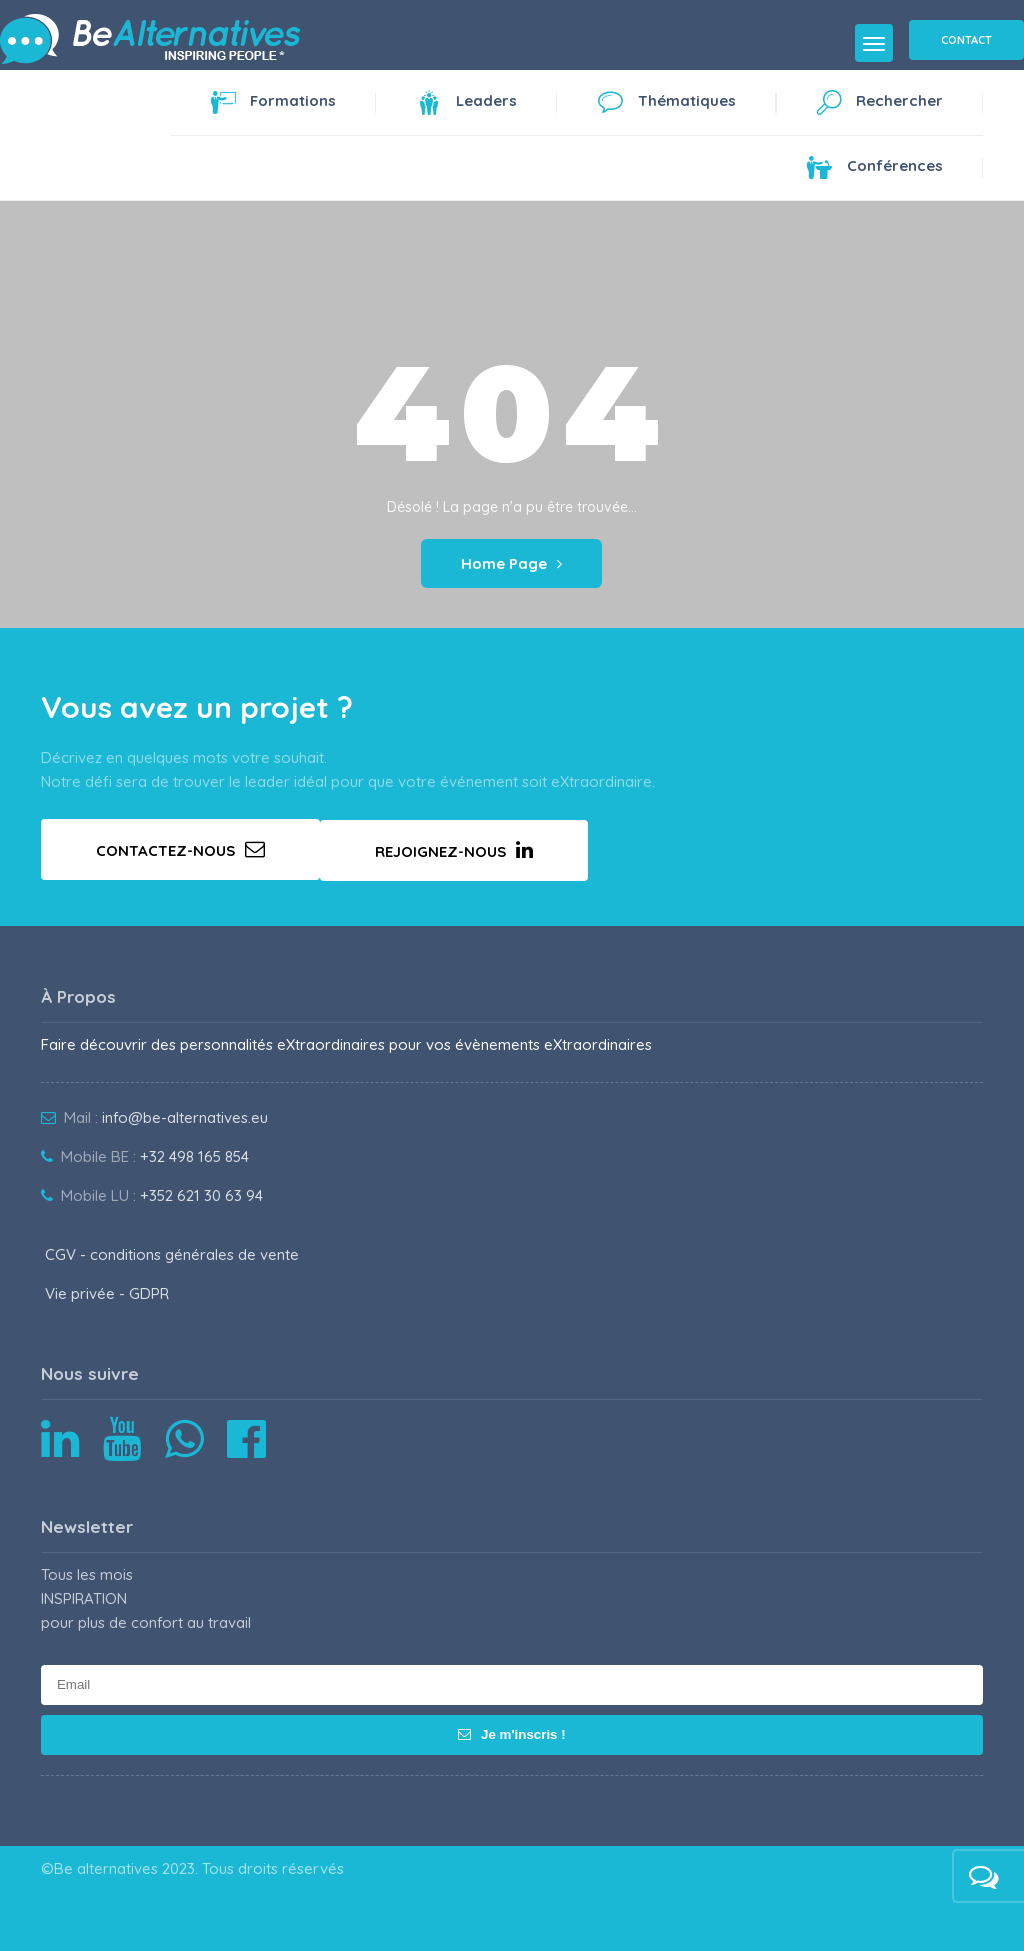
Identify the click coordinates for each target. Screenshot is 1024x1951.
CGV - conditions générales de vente (172, 1254)
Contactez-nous (180, 849)
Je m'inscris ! (511, 1734)
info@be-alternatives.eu (185, 1117)
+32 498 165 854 (194, 1156)
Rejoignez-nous (454, 850)
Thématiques (666, 105)
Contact (966, 40)
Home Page (511, 563)
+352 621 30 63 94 (201, 1195)
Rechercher (879, 105)
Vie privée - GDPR (107, 1293)
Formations (273, 105)
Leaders (466, 105)
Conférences (875, 170)
